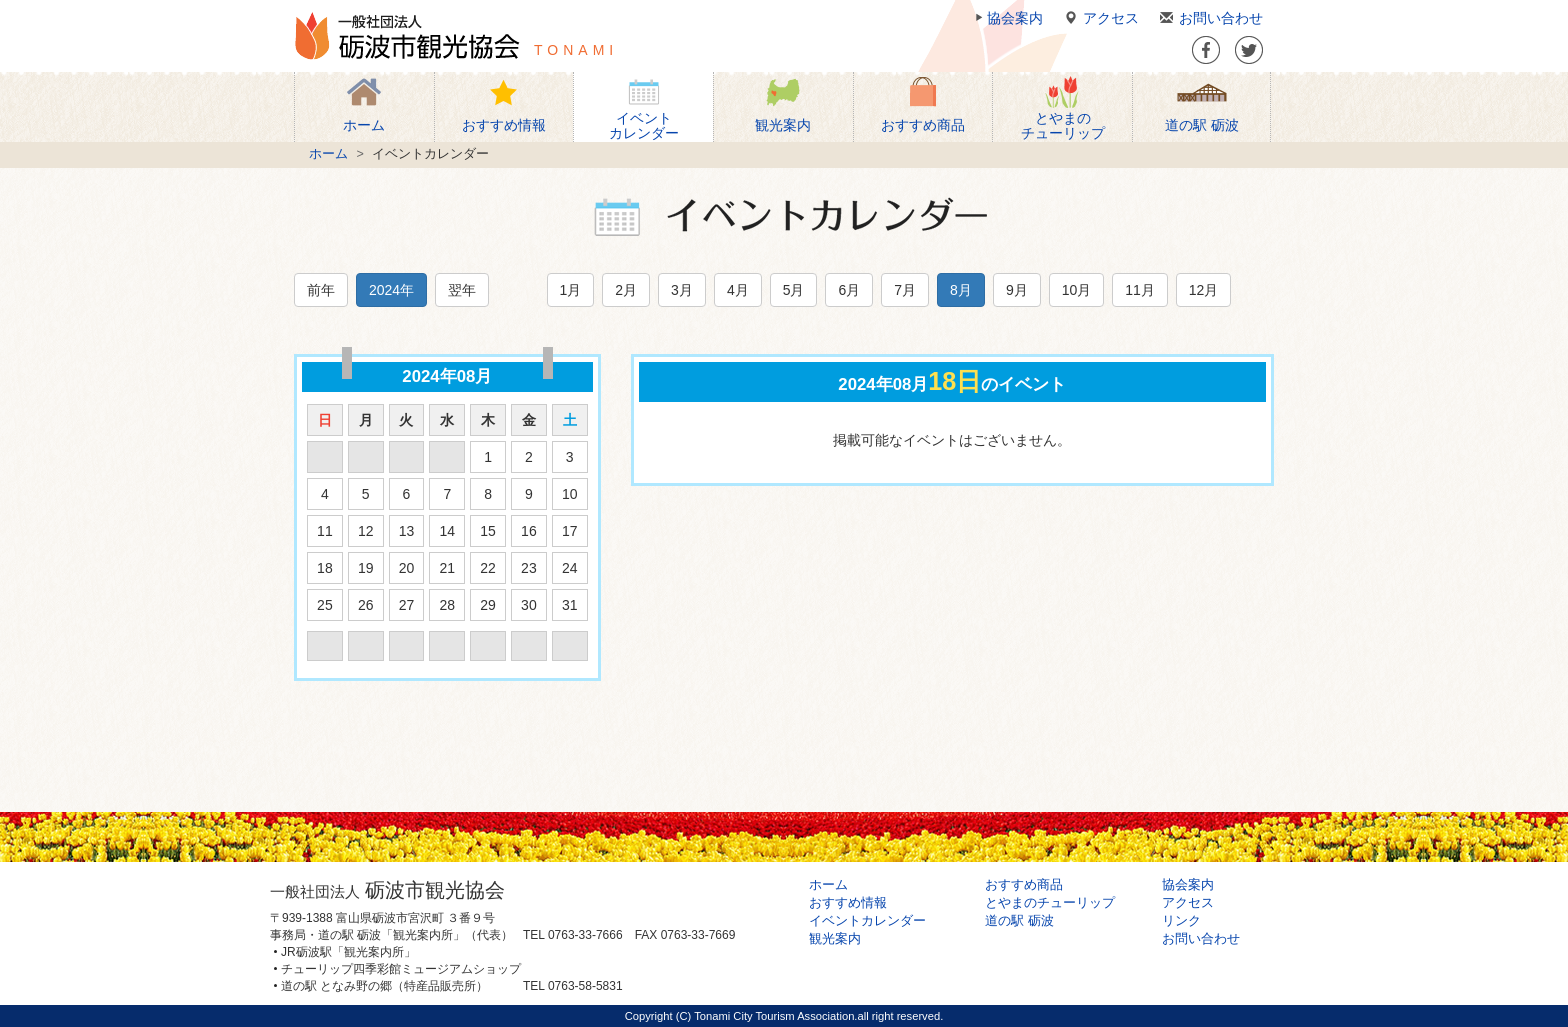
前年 (321, 290)
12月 (1204, 290)
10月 (1077, 290)
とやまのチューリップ (1050, 903)
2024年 (391, 290)
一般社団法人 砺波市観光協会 (407, 36)
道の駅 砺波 (1019, 921)
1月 (571, 290)
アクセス (1098, 18)
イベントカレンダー (867, 921)
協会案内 (1007, 18)
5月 (794, 290)
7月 (905, 290)
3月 (682, 290)
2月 (626, 290)
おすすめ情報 (848, 903)
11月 (1140, 290)
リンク (1181, 921)
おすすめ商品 (1024, 885)
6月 (849, 290)
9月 (1017, 290)
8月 (961, 290)
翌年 (462, 290)
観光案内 (835, 939)
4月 (738, 290)
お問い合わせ (1208, 18)
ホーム (328, 154)
